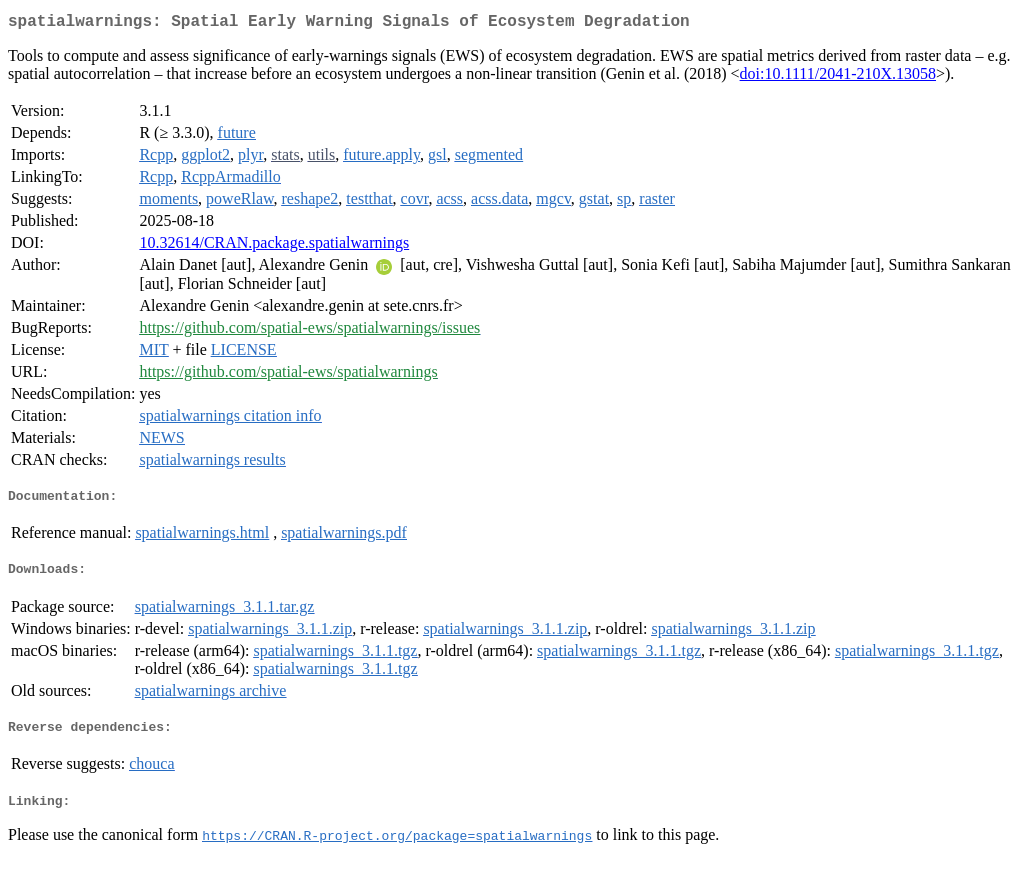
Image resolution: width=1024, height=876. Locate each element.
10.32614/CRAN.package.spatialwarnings (274, 246)
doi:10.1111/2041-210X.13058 (838, 77)
